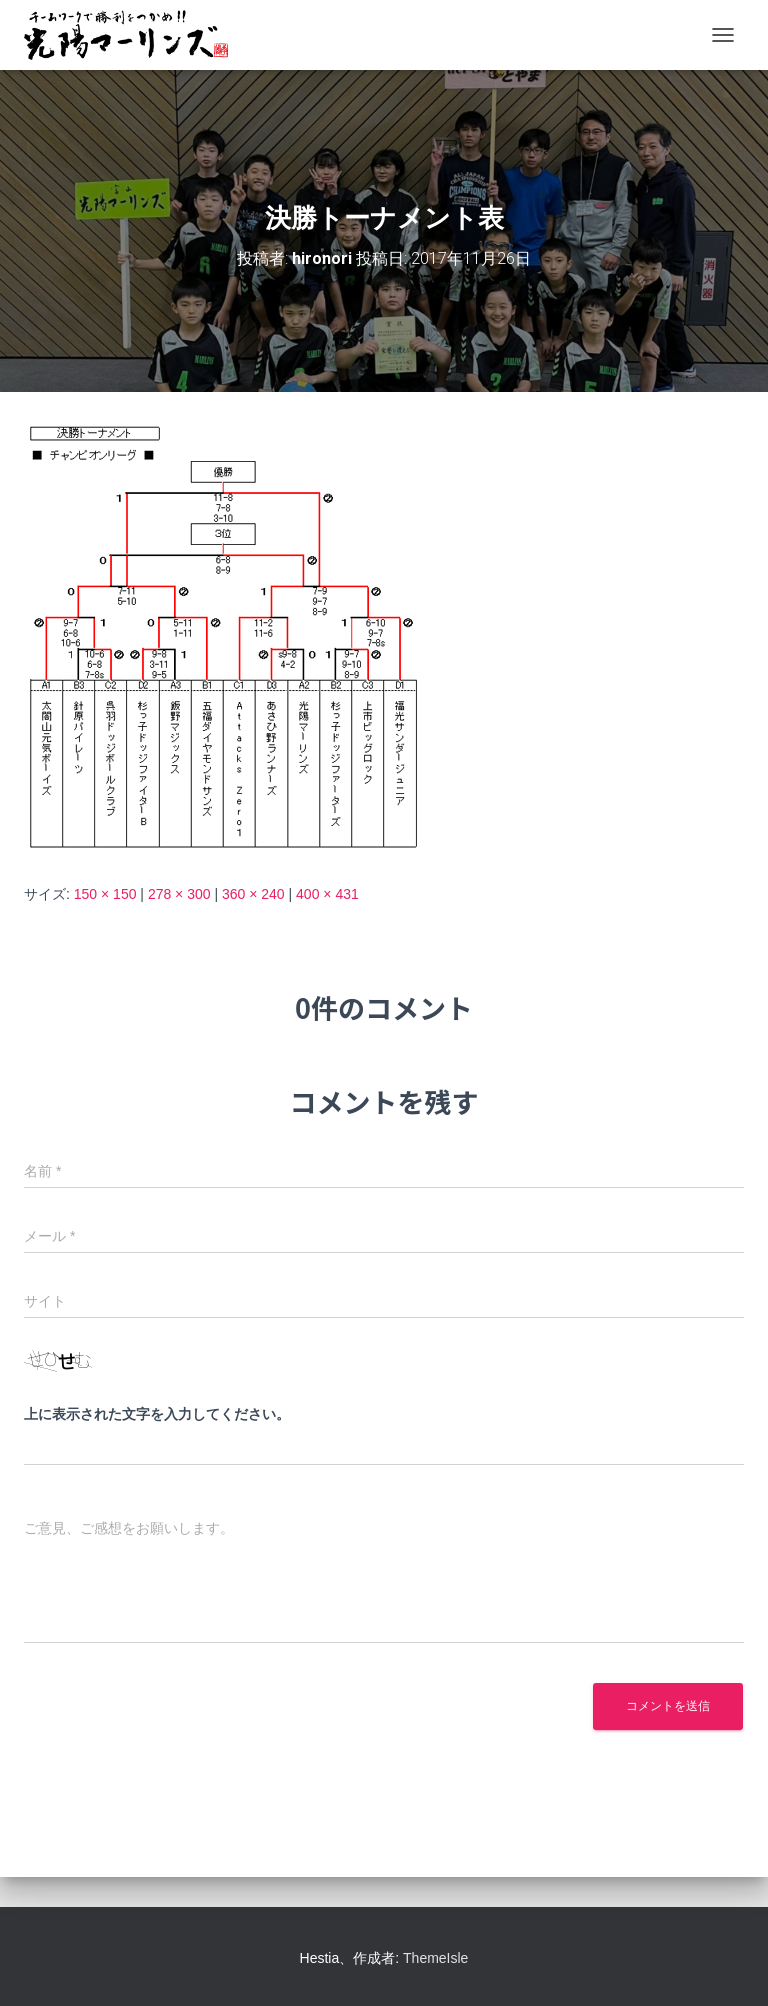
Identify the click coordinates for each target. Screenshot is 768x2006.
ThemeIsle (435, 1958)
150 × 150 (105, 894)
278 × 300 (179, 894)
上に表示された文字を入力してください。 (157, 1414)
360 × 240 (253, 894)
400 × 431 (327, 894)
